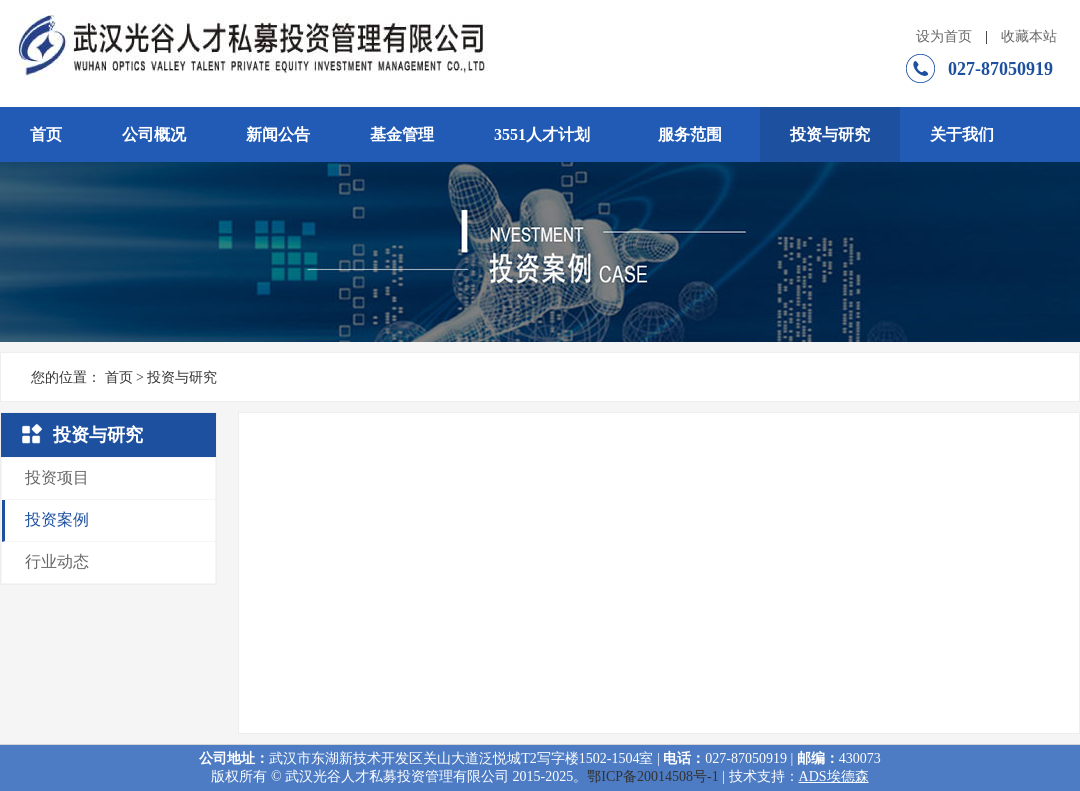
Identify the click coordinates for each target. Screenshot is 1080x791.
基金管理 (402, 134)
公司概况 (154, 134)
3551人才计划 (542, 134)
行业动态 (57, 561)
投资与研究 (830, 134)
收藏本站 (1029, 36)
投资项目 (57, 477)
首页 (46, 134)
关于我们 (962, 134)
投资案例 (57, 519)
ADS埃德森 (834, 776)
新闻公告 (278, 134)
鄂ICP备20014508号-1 (652, 776)
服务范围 (690, 134)
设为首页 (944, 36)
